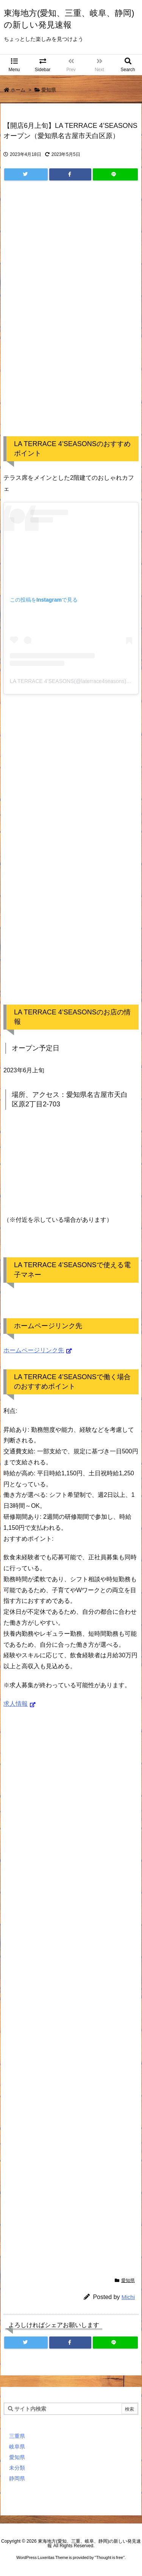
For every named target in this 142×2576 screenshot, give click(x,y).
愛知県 (48, 90)
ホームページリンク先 (33, 1350)
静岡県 (17, 2478)
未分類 (17, 2468)
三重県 (17, 2436)
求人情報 (15, 1703)
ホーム (18, 90)
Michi (128, 2297)
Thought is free (109, 2557)
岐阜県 (17, 2447)
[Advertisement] (71, 316)
